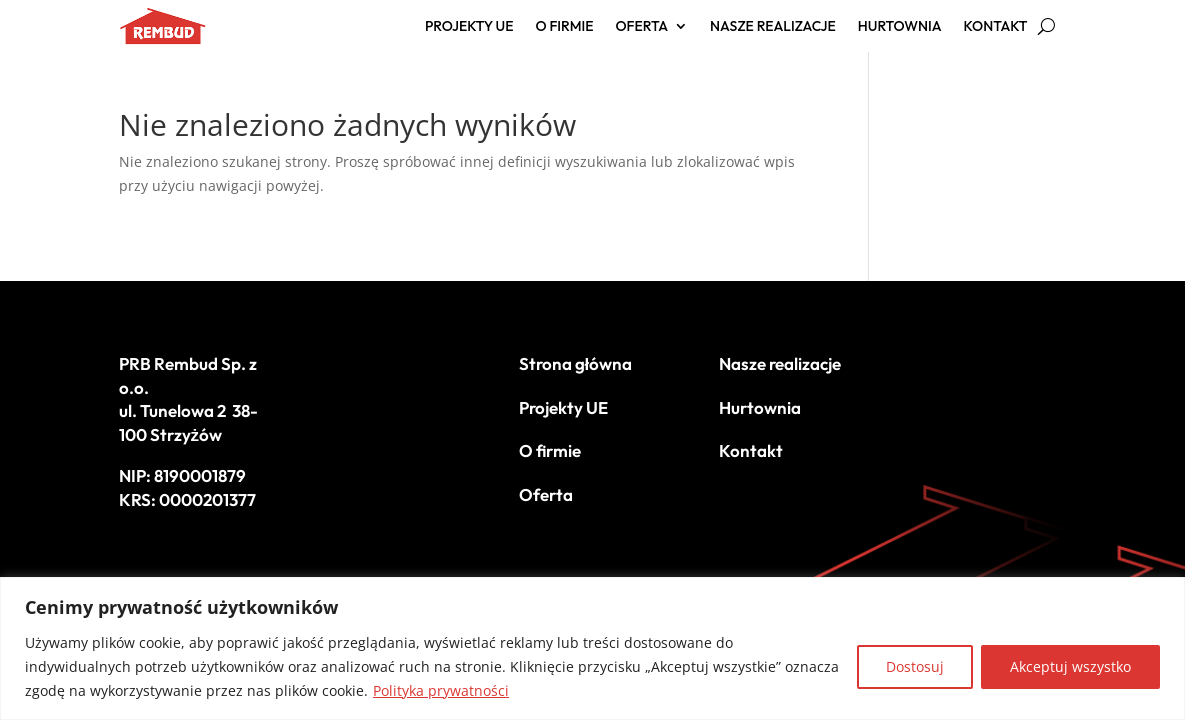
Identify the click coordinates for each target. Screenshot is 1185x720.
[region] (592, 648)
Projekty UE (469, 27)
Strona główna (576, 363)
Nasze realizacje (773, 27)
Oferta (641, 27)
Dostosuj (915, 666)
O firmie (565, 27)
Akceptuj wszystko (1070, 666)
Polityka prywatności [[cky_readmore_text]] (441, 690)
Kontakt (996, 27)
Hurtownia (900, 27)
